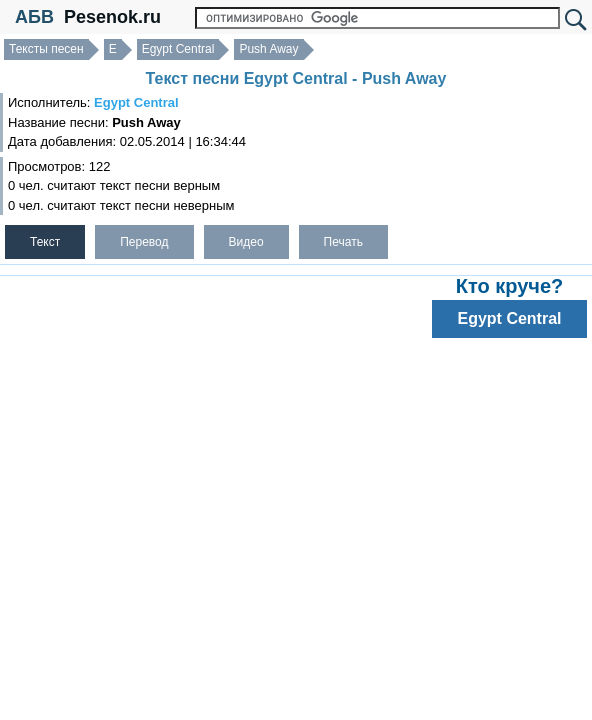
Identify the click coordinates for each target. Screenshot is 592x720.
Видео (246, 242)
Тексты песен (46, 49)
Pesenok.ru (112, 17)
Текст (45, 242)
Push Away (268, 49)
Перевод (144, 242)
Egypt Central (178, 49)
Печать (343, 242)
